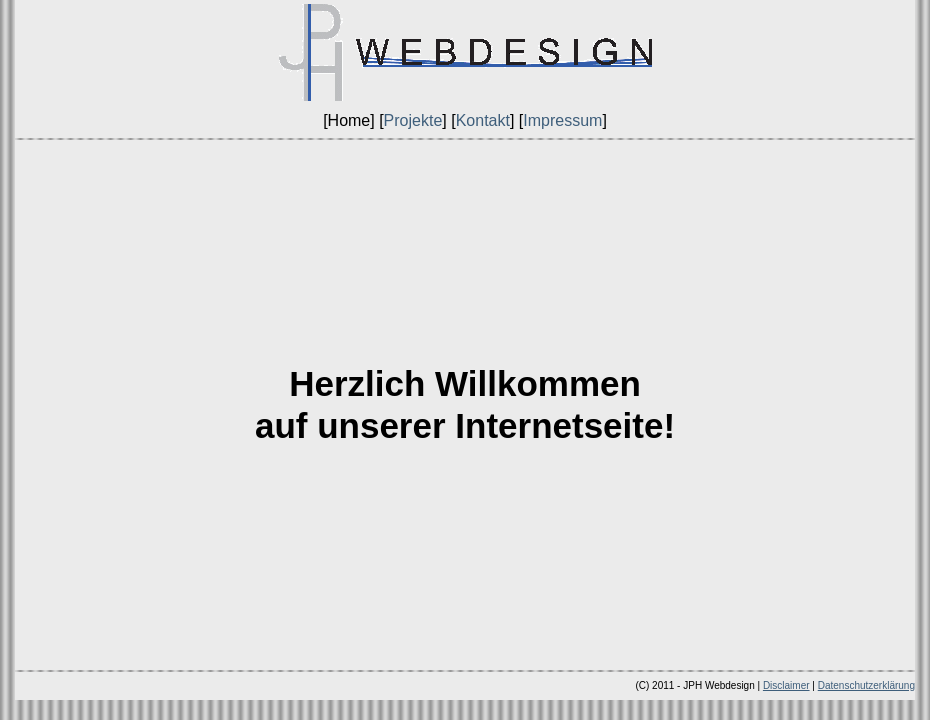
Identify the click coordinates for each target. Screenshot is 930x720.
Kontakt (483, 120)
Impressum (562, 120)
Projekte (413, 120)
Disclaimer (786, 685)
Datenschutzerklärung (866, 685)
